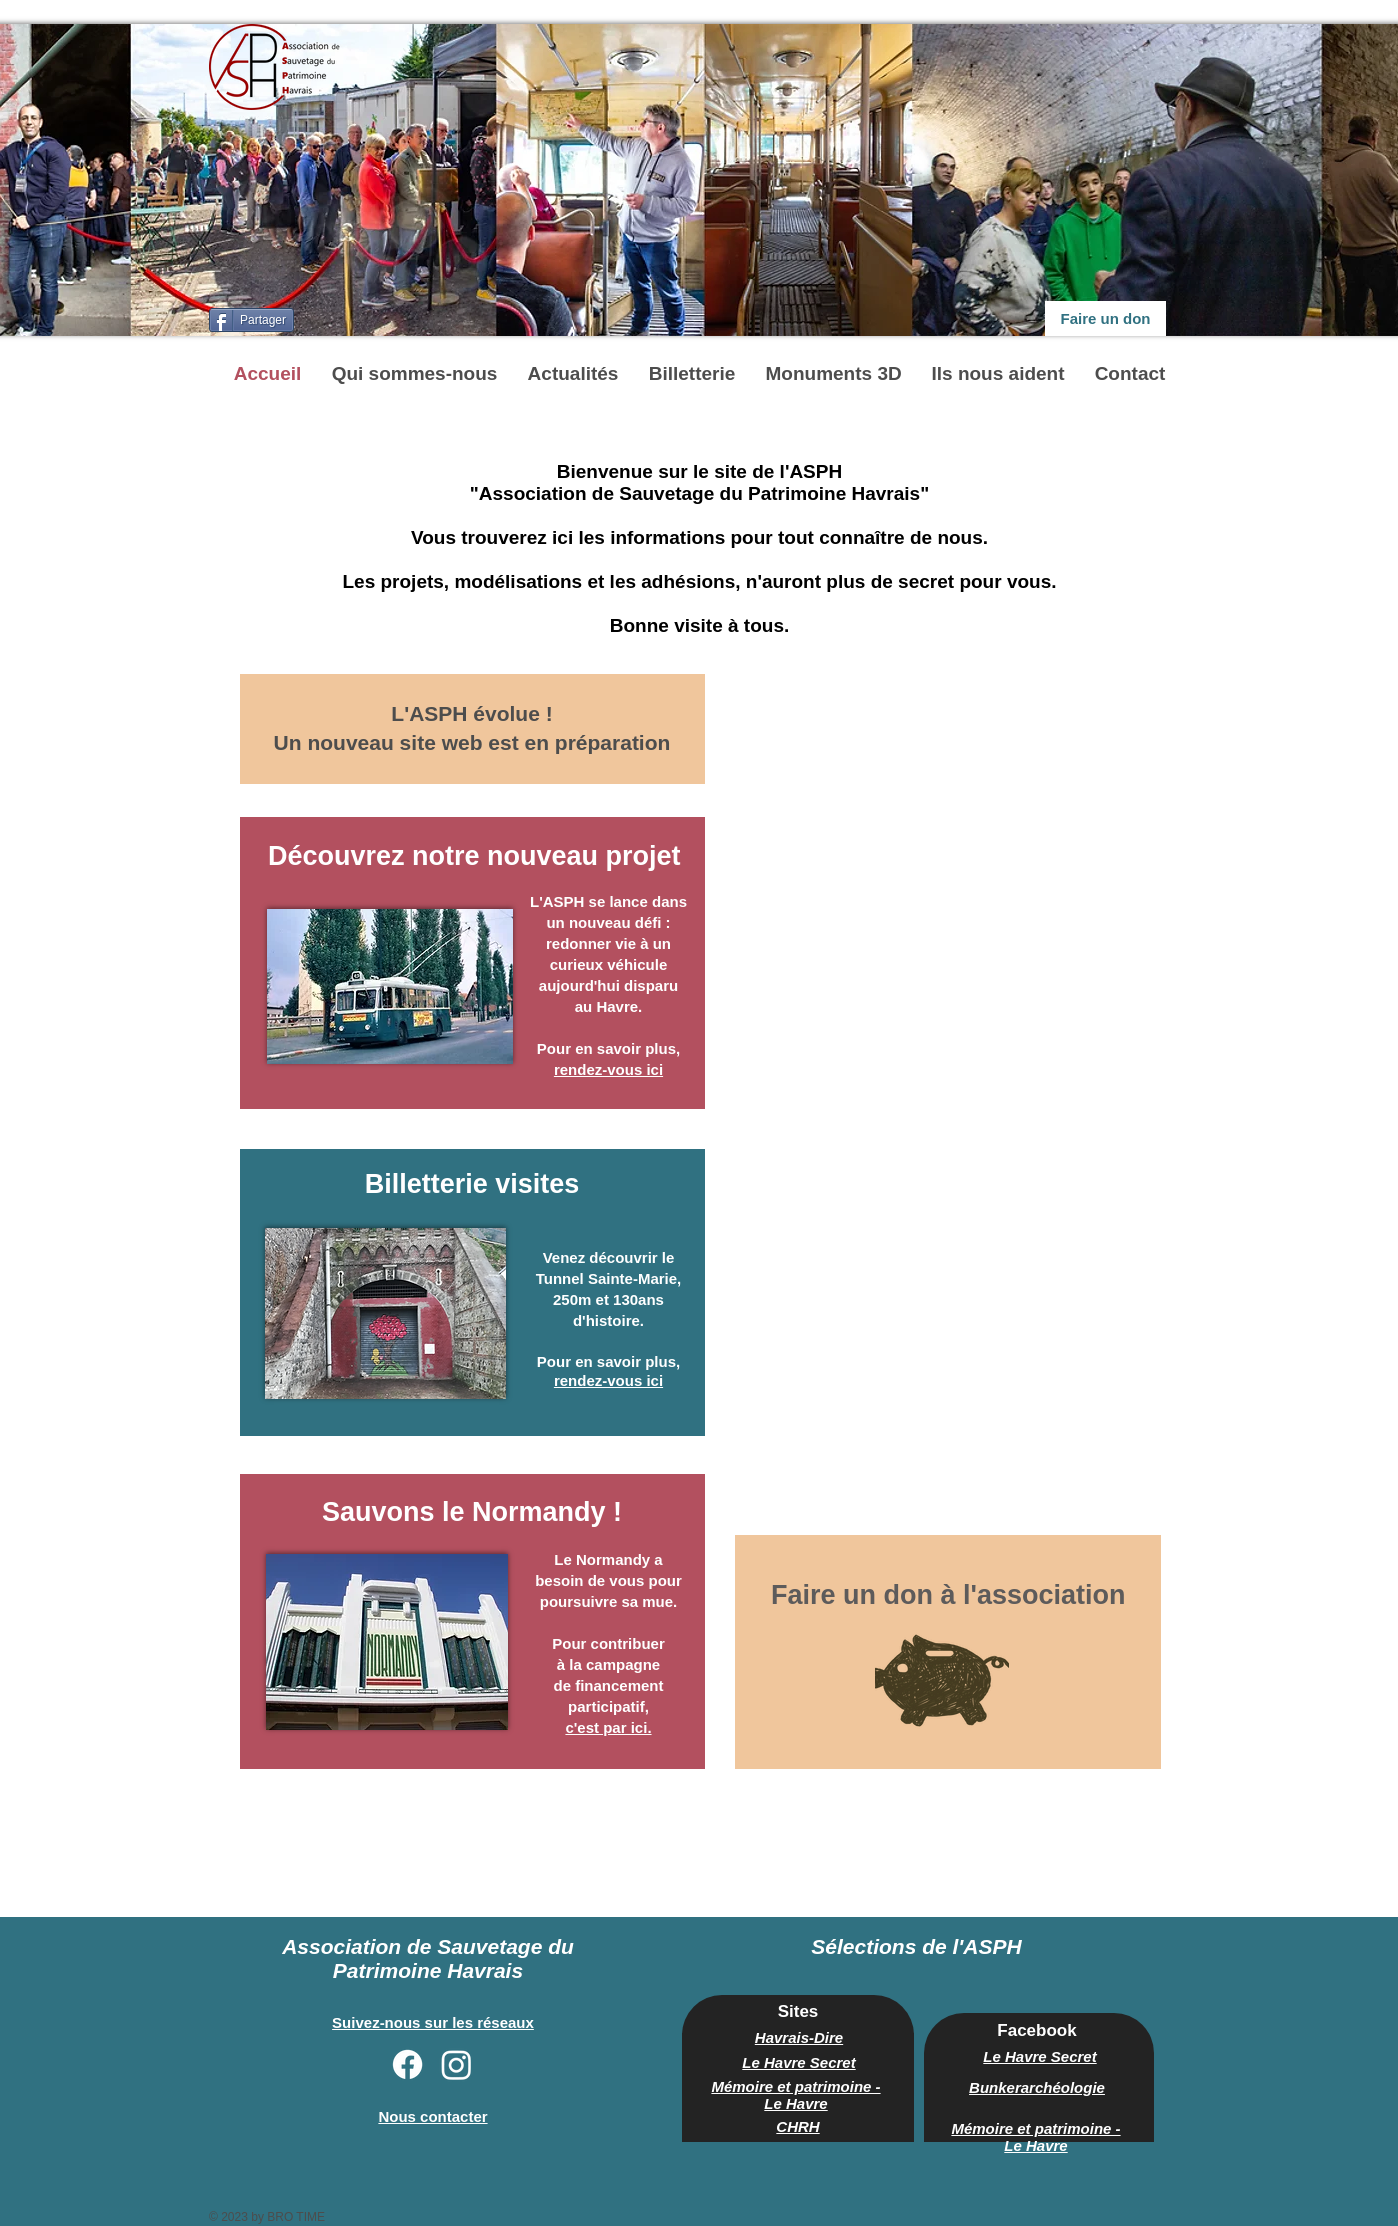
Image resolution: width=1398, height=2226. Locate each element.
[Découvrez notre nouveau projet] (474, 857)
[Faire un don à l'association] (948, 1595)
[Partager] (251, 320)
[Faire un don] (1105, 318)
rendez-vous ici (608, 1380)
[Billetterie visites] (472, 1185)
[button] (415, 373)
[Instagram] (456, 2064)
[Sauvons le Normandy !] (472, 1513)
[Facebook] (407, 2064)
